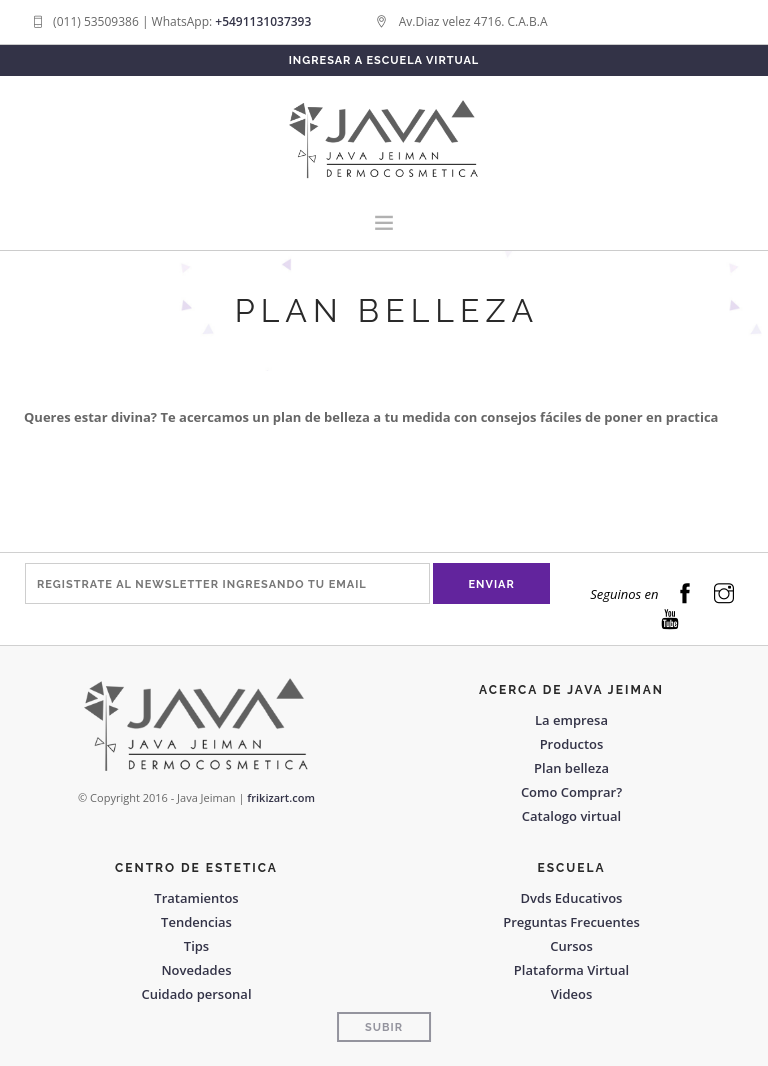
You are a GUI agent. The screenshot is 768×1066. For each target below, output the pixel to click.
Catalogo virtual (571, 816)
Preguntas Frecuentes (571, 922)
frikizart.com (281, 797)
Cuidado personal (196, 994)
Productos (572, 744)
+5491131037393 (263, 21)
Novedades (196, 970)
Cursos (571, 946)
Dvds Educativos (572, 898)
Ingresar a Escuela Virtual (384, 60)
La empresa (571, 720)
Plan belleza (571, 768)
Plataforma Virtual (571, 970)
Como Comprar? (571, 792)
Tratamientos (196, 898)
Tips (196, 946)
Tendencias (196, 922)
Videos (572, 994)
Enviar (492, 584)
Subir (384, 1027)
